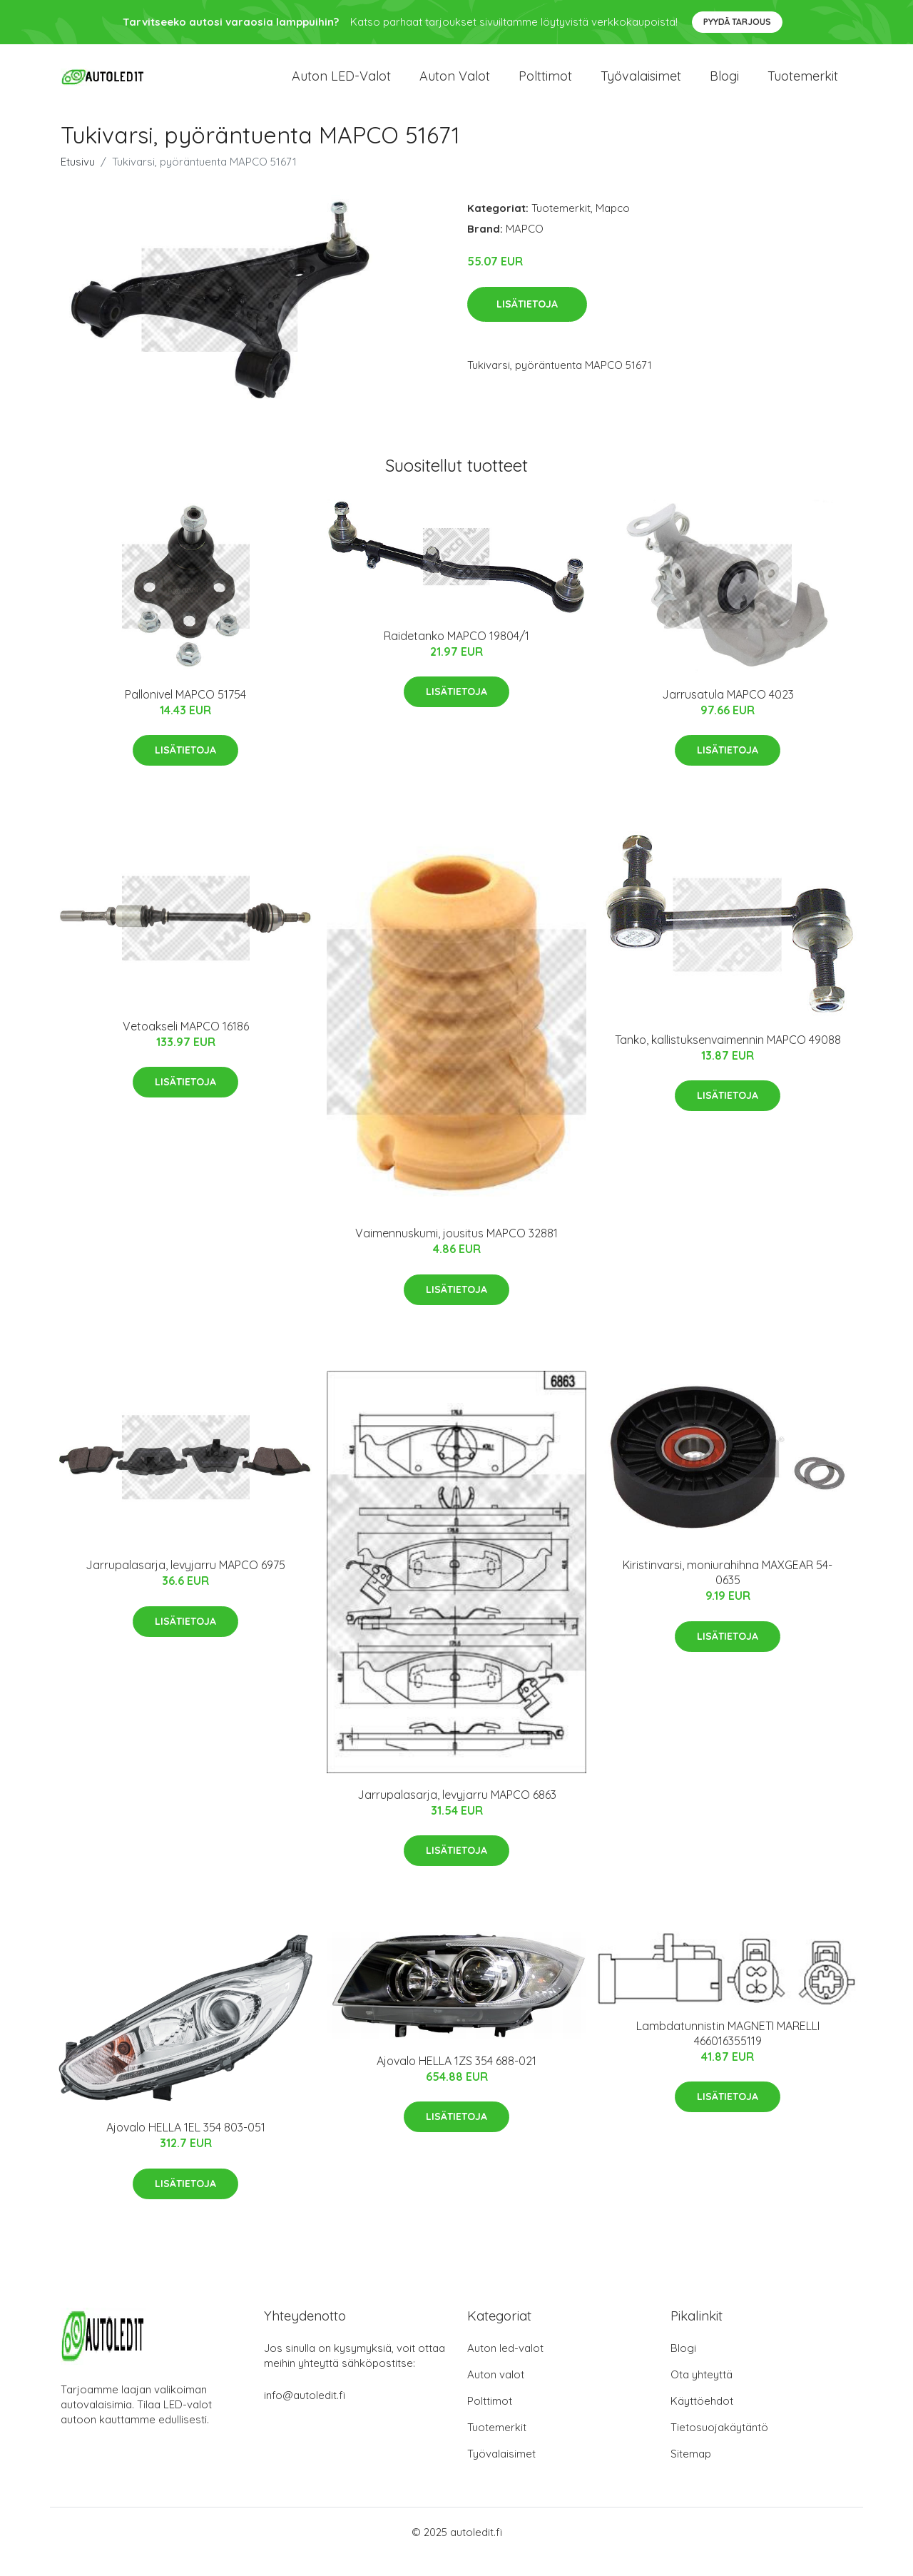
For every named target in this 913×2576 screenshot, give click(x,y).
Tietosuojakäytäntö (719, 2446)
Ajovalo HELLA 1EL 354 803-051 (185, 2146)
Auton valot (454, 85)
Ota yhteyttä (701, 2393)
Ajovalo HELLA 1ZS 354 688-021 (456, 2080)
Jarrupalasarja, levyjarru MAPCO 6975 (185, 1584)
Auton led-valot (505, 2367)
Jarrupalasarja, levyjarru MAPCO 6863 (456, 1814)
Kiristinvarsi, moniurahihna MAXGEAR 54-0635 (727, 1591)
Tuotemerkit (802, 85)
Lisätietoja (527, 323)
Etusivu (78, 181)
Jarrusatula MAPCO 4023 (728, 713)
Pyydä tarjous (737, 21)
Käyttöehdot (701, 2420)
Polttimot (545, 85)
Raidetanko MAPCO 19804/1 (456, 655)
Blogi (724, 85)
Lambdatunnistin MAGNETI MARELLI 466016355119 (728, 2052)
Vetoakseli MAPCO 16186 (186, 1045)
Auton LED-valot (341, 85)
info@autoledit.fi (304, 2414)
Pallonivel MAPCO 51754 (185, 713)
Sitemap (690, 2473)
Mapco (613, 227)
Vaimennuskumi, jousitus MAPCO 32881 (456, 1252)
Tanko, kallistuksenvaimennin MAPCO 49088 (728, 1059)
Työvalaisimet (641, 85)
